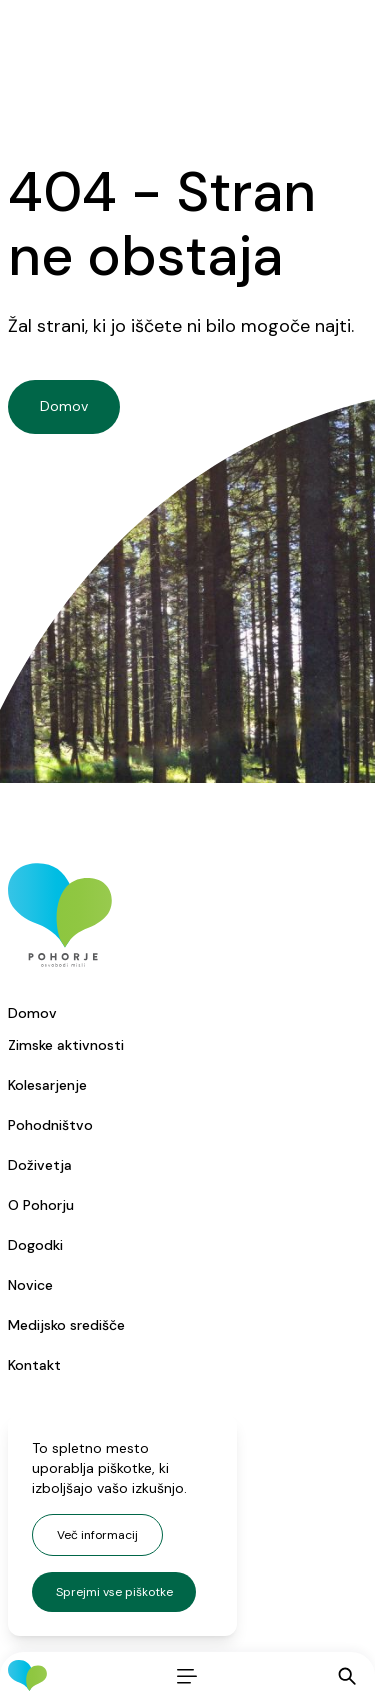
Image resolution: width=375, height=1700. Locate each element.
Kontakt (34, 1365)
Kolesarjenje (47, 1085)
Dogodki (35, 1245)
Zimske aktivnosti (66, 1045)
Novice (30, 1285)
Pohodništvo (50, 1125)
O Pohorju (41, 1205)
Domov (32, 1013)
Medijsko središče (66, 1325)
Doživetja (40, 1165)
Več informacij (97, 1535)
